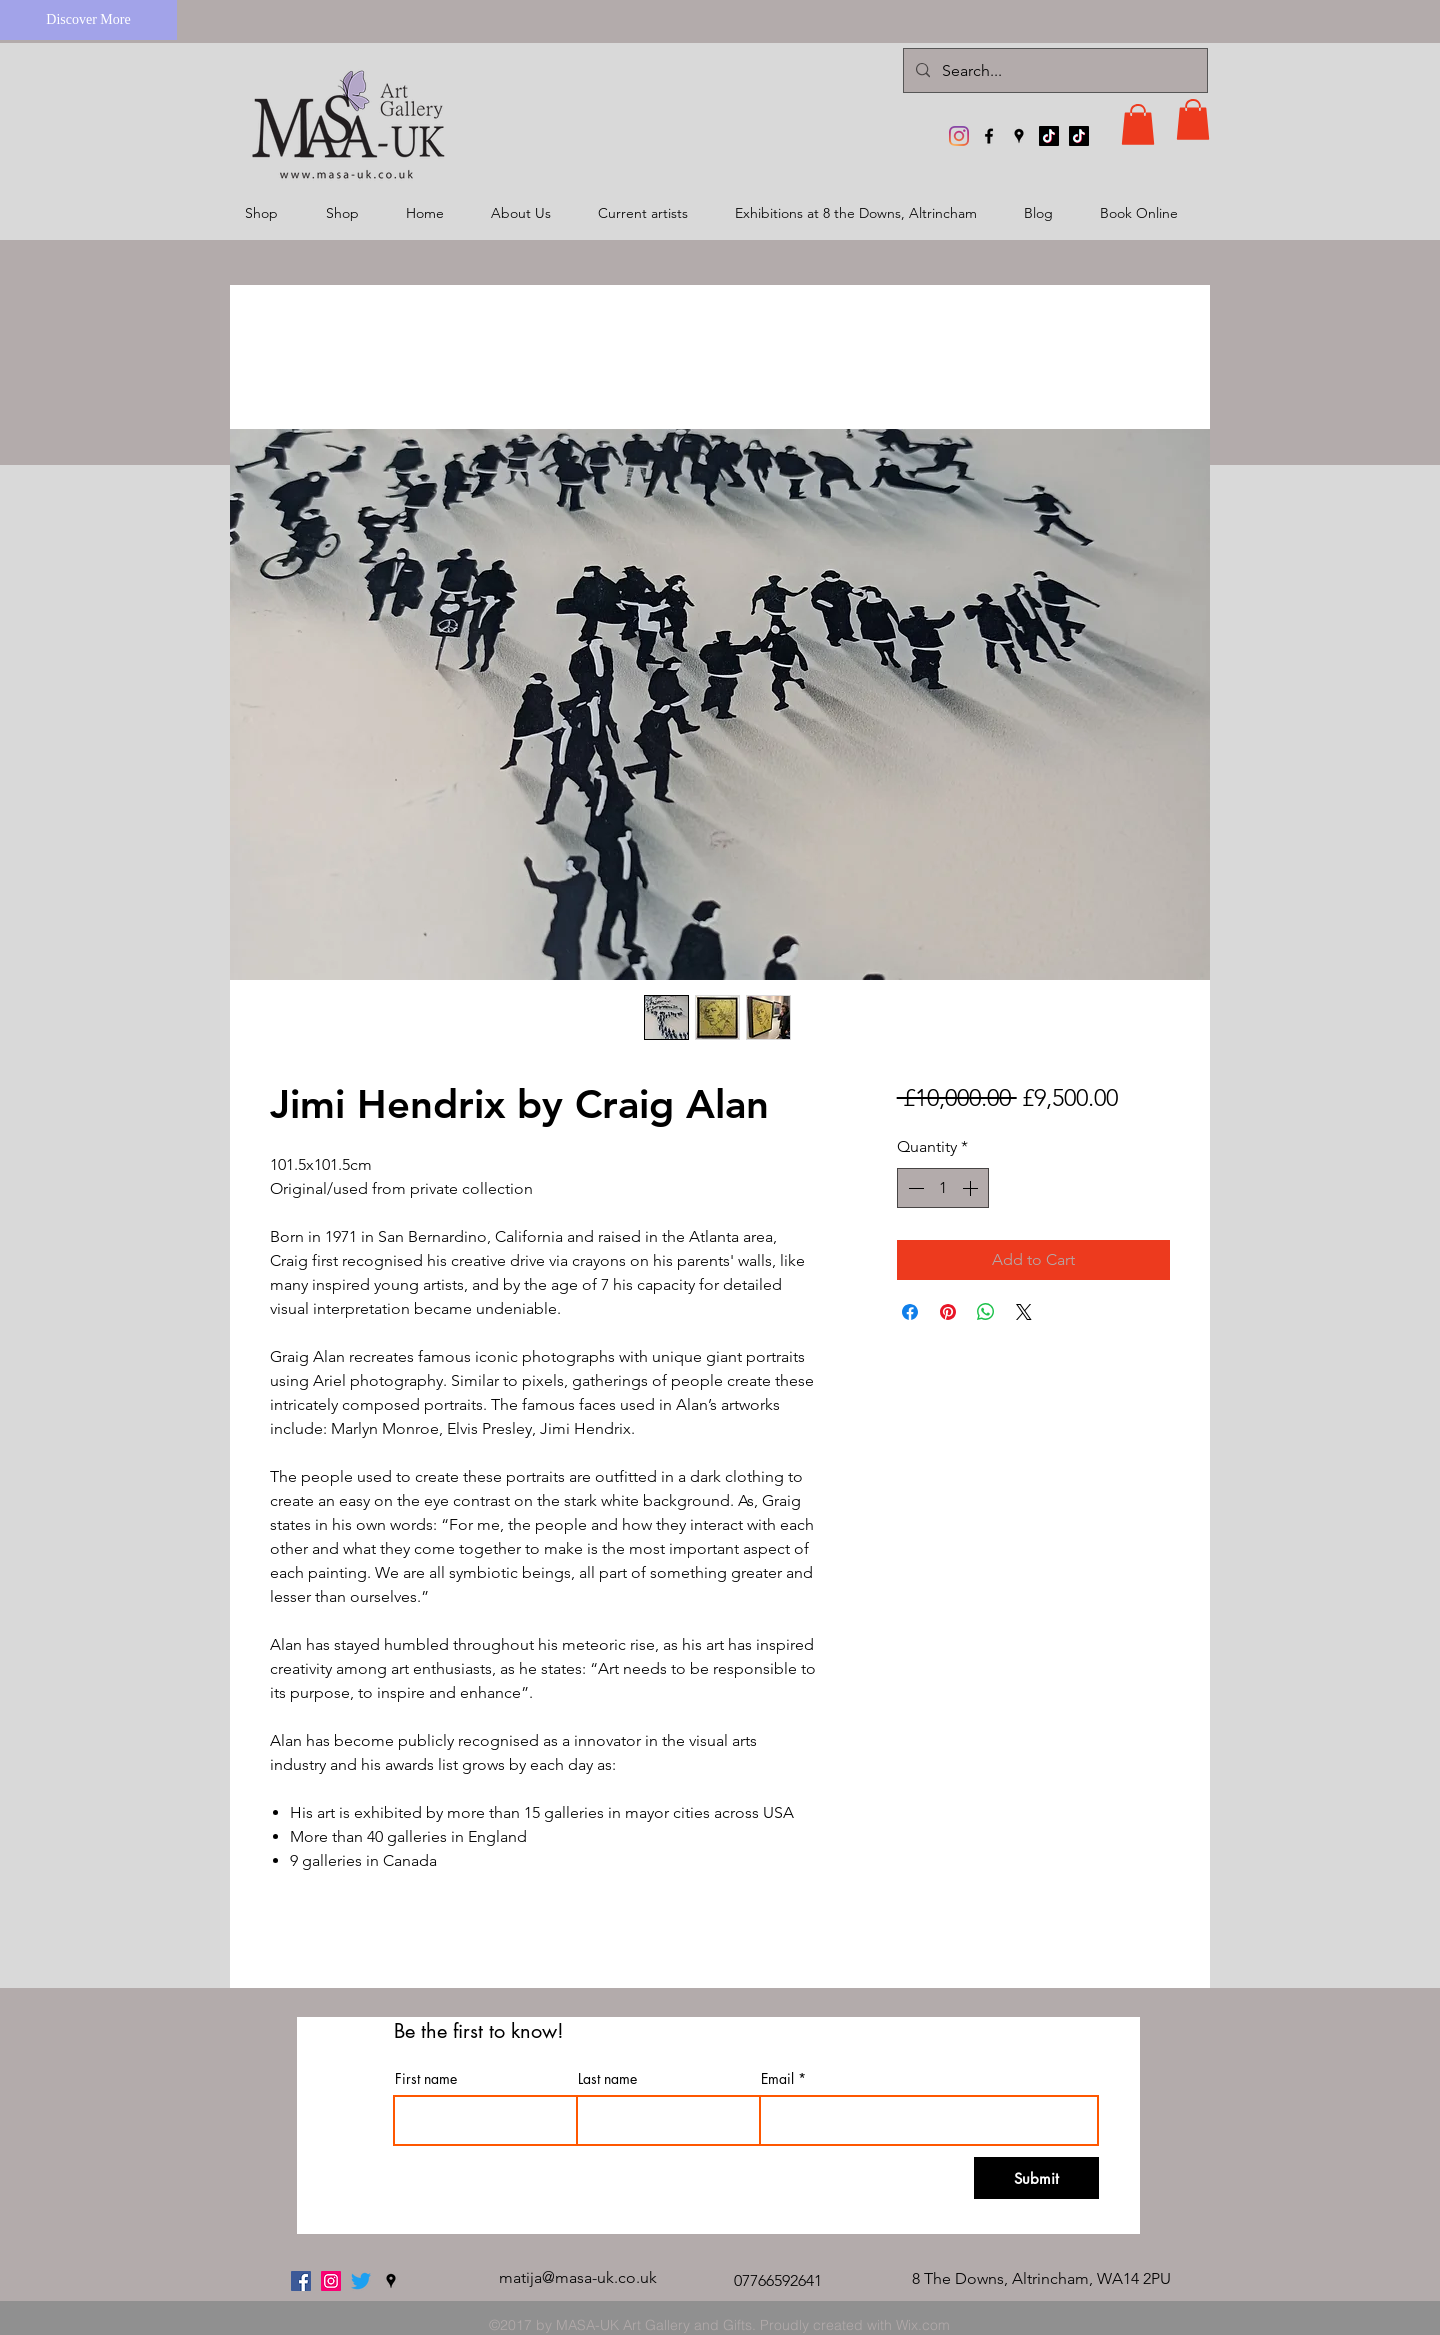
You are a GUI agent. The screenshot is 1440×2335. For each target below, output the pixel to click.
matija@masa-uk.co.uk (578, 2277)
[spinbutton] (943, 1188)
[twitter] (361, 2281)
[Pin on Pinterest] (948, 1312)
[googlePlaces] (1019, 136)
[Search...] (1053, 70)
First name (426, 2079)
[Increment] (972, 1188)
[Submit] (1036, 2178)
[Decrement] (914, 1188)
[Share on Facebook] (910, 1312)
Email (777, 2079)
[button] (1138, 124)
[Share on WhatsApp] (986, 1312)
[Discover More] (88, 20)
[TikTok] (1049, 136)
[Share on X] (1024, 1312)
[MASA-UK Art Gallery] (959, 136)
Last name (607, 2079)
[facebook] (989, 136)
